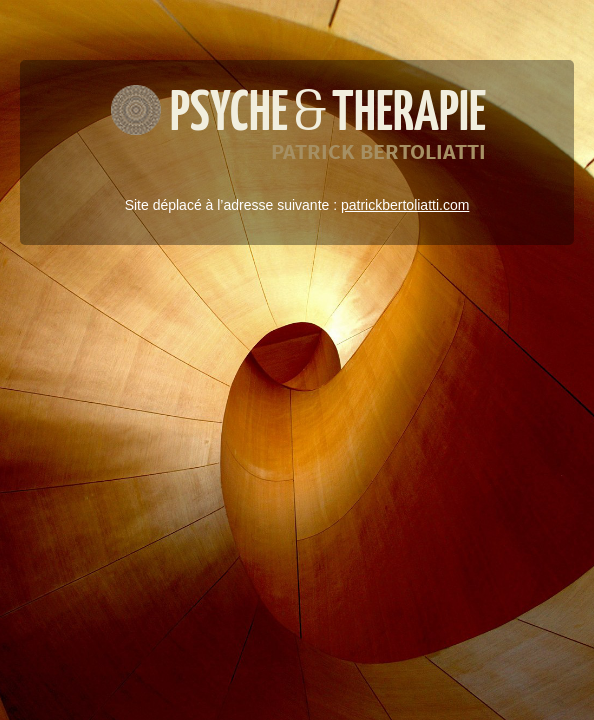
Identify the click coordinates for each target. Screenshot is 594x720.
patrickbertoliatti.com (405, 205)
